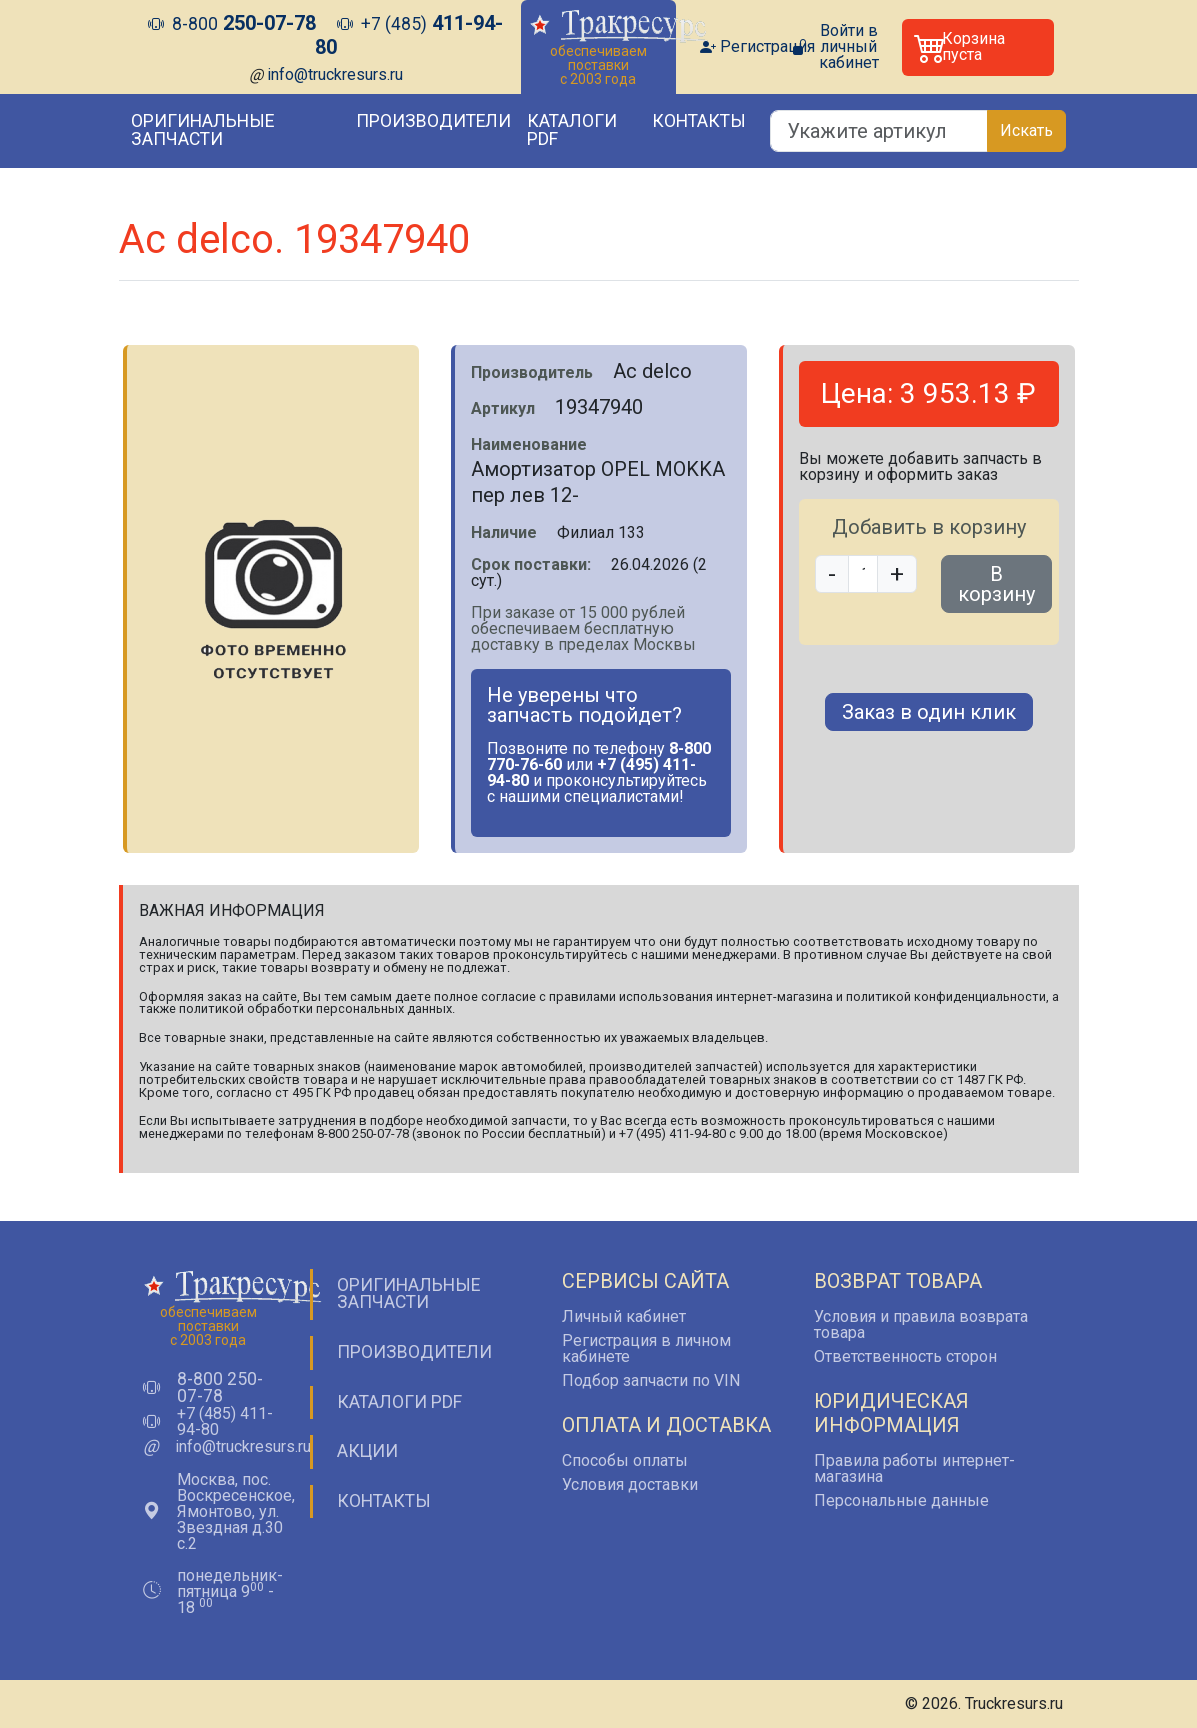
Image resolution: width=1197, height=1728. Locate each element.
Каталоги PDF (572, 130)
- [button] (832, 574)
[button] (978, 47)
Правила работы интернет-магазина (914, 1468)
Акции (367, 1451)
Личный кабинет (624, 1316)
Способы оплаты (625, 1460)
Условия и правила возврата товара (921, 1324)
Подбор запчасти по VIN (651, 1380)
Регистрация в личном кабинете (646, 1348)
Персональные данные (901, 1500)
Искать (1026, 130)
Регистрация (767, 47)
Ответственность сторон (905, 1356)
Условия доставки (630, 1484)
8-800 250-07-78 (220, 1388)
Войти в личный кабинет (849, 47)
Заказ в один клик (929, 712)
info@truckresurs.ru (335, 74)
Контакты (699, 121)
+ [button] (897, 574)
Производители (433, 121)
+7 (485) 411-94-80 (225, 1422)
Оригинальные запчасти (202, 130)
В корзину (996, 584)
